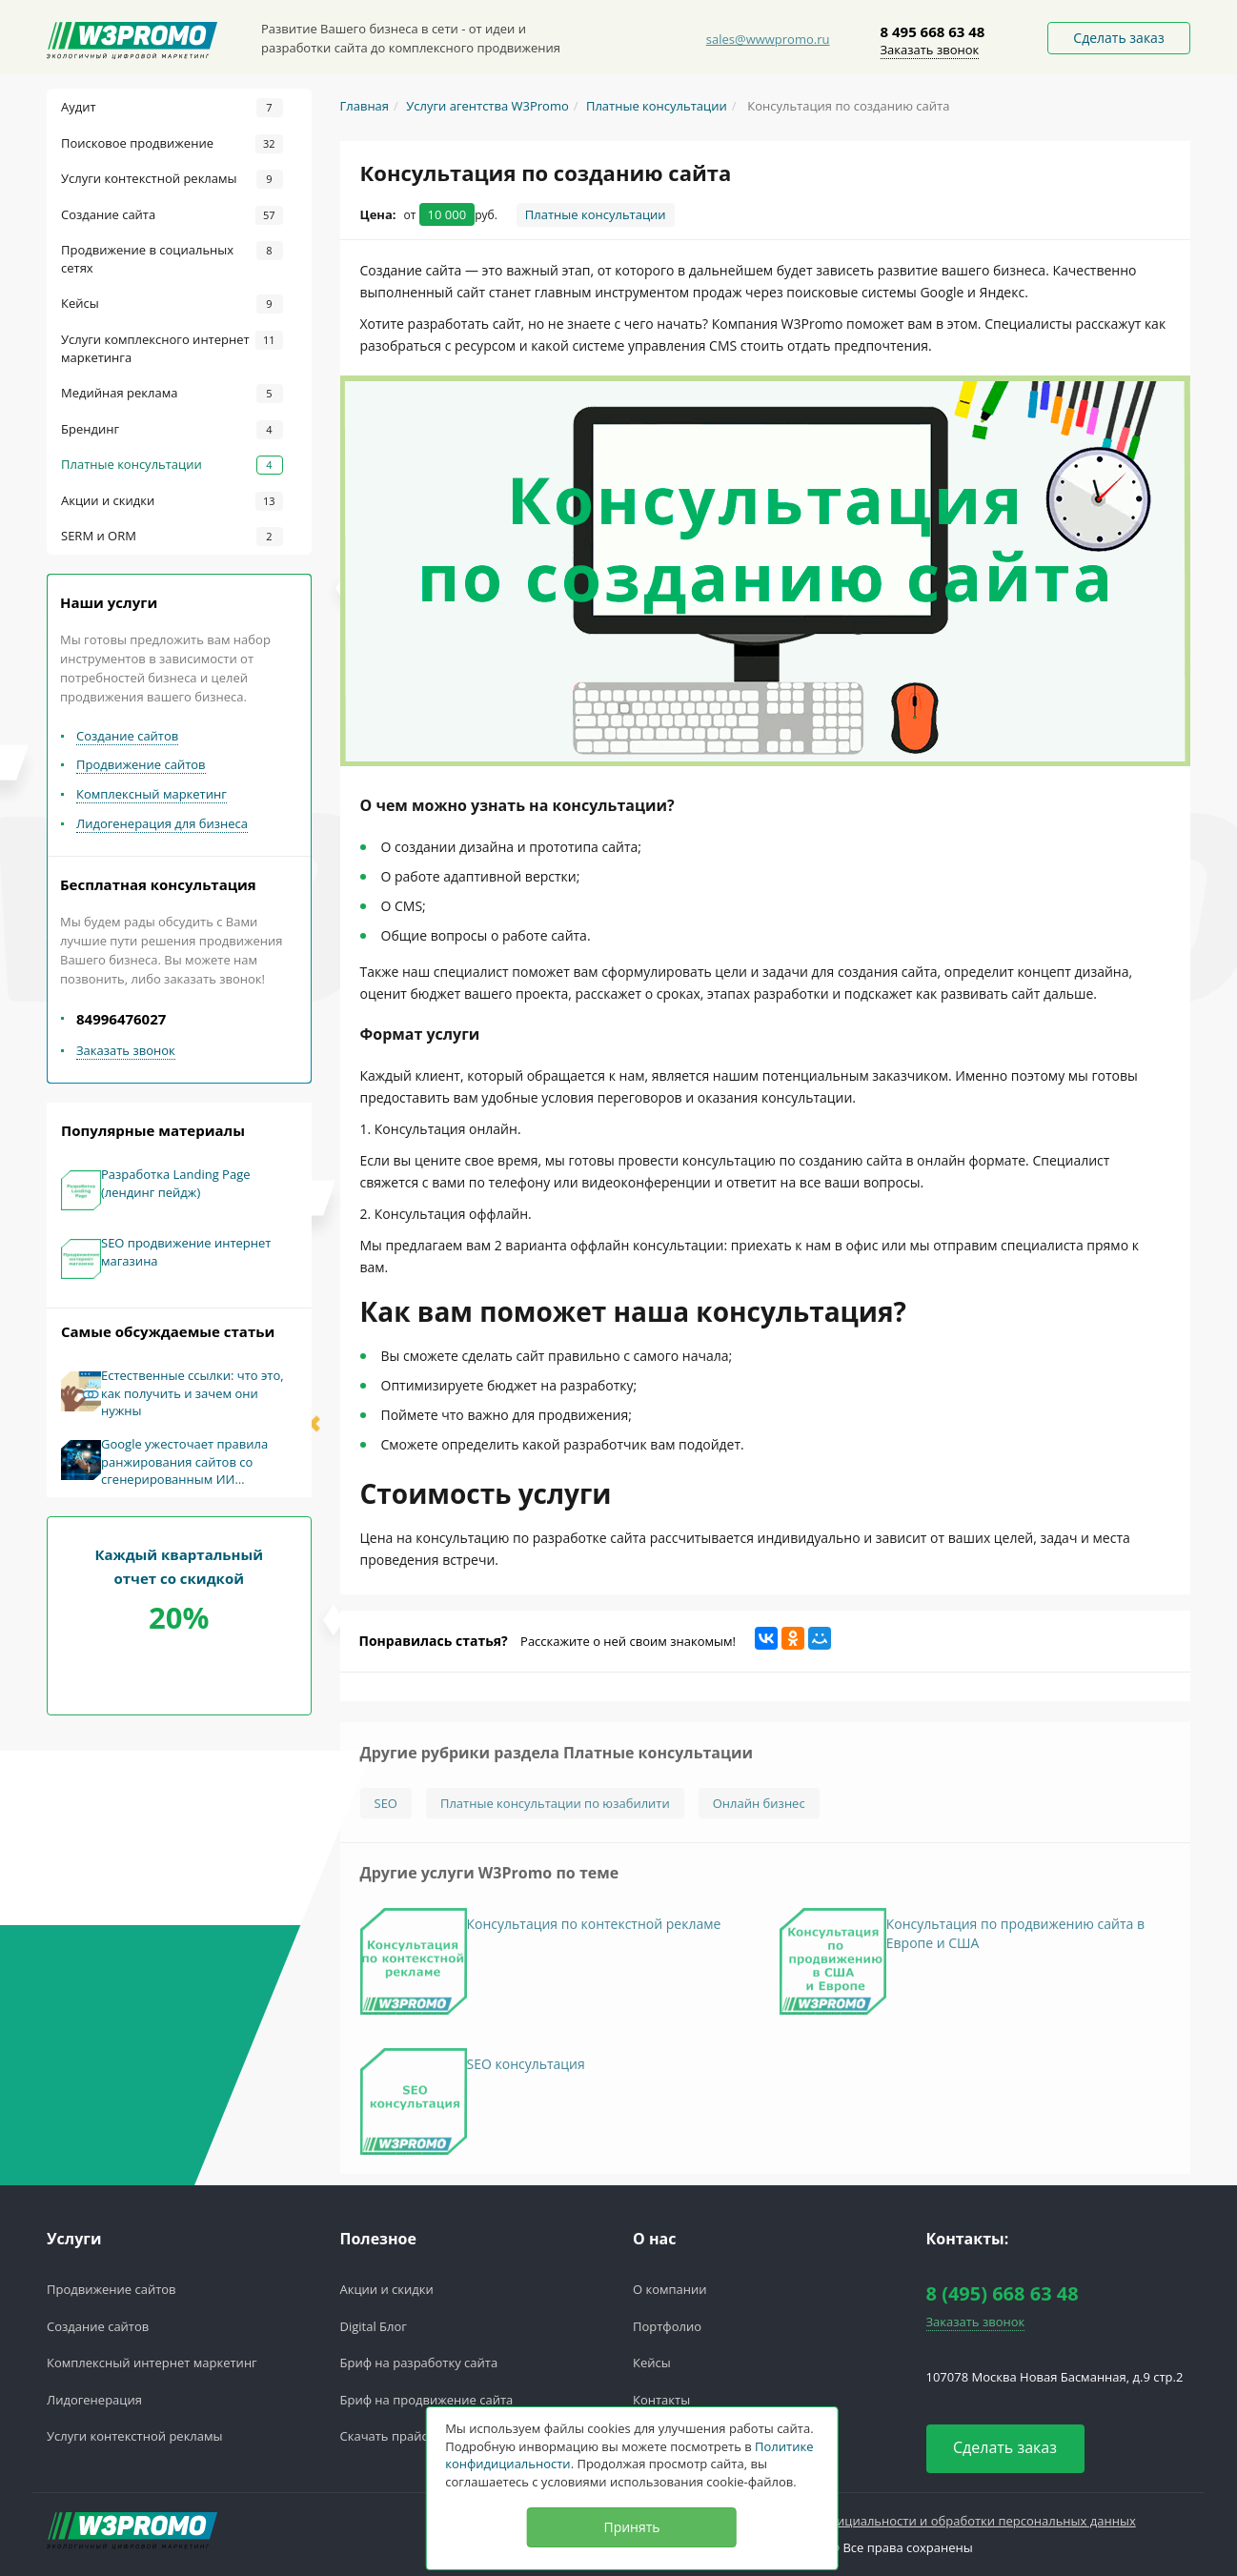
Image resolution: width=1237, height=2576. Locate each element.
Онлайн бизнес (759, 1811)
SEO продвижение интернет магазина (186, 1251)
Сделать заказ (1118, 38)
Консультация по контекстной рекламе (594, 1932)
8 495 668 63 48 (933, 31)
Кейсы (172, 304)
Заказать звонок (930, 49)
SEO (386, 1811)
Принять (631, 2527)
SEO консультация (526, 2072)
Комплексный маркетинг (151, 793)
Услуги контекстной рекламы (172, 179)
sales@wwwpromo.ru (768, 39)
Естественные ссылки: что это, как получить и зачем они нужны (192, 1393)
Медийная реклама (172, 393)
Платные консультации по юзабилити (555, 1811)
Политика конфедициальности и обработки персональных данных (933, 2520)
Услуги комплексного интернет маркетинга (172, 348)
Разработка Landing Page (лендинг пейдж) (176, 1183)
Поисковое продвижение (172, 143)
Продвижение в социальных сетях (172, 258)
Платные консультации (172, 465)
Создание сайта (172, 215)
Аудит (172, 107)
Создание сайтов (127, 735)
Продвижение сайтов (141, 764)
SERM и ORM (172, 536)
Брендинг (172, 429)
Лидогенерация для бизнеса (162, 823)
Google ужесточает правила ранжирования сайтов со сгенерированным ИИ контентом (184, 1462)
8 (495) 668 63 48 (1002, 2293)
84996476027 (121, 1018)
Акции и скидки (172, 501)
